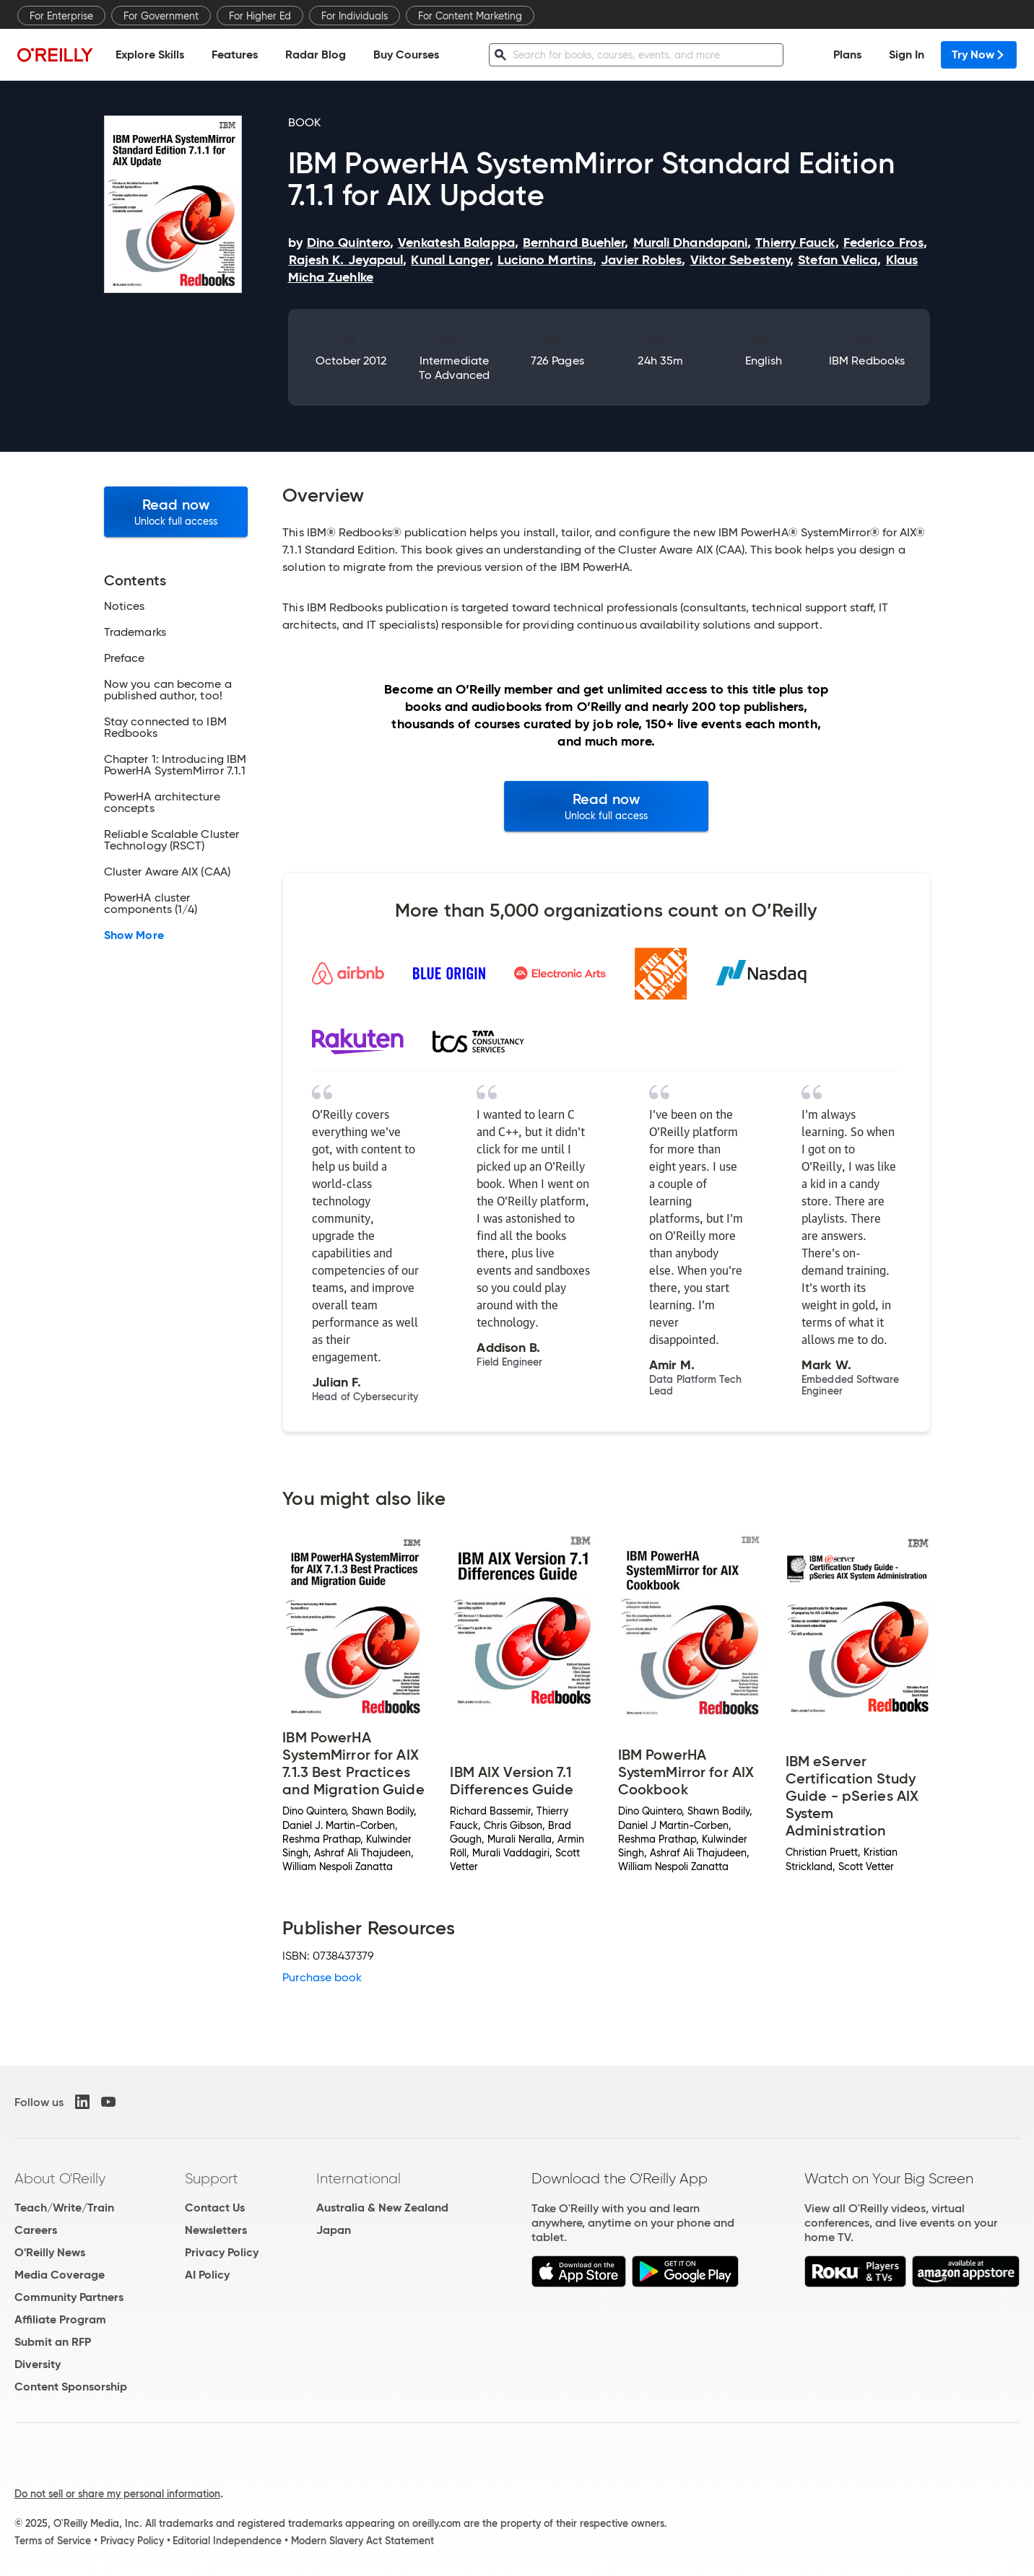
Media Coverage (59, 2274)
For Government (161, 15)
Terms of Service (52, 2540)
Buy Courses (406, 54)
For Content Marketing (470, 15)
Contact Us (215, 2207)
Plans (847, 54)
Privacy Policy (221, 2252)
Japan (333, 2229)
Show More (134, 935)
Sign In (906, 54)
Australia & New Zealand (382, 2207)
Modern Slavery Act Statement (362, 2540)
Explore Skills (150, 54)
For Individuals (354, 15)
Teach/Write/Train (64, 2207)
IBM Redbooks (867, 360)
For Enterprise (61, 15)
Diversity (37, 2364)
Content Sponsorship (70, 2386)
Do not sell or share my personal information (117, 2493)
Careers (35, 2229)
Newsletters (216, 2229)
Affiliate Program (60, 2319)
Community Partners (68, 2297)
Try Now (979, 54)
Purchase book (322, 1977)
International (358, 2178)
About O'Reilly (59, 2178)
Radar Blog (315, 54)
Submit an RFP (52, 2341)
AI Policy (207, 2274)
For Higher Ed (260, 15)
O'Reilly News (49, 2252)
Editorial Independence (227, 2540)
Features (235, 54)
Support (211, 2178)
